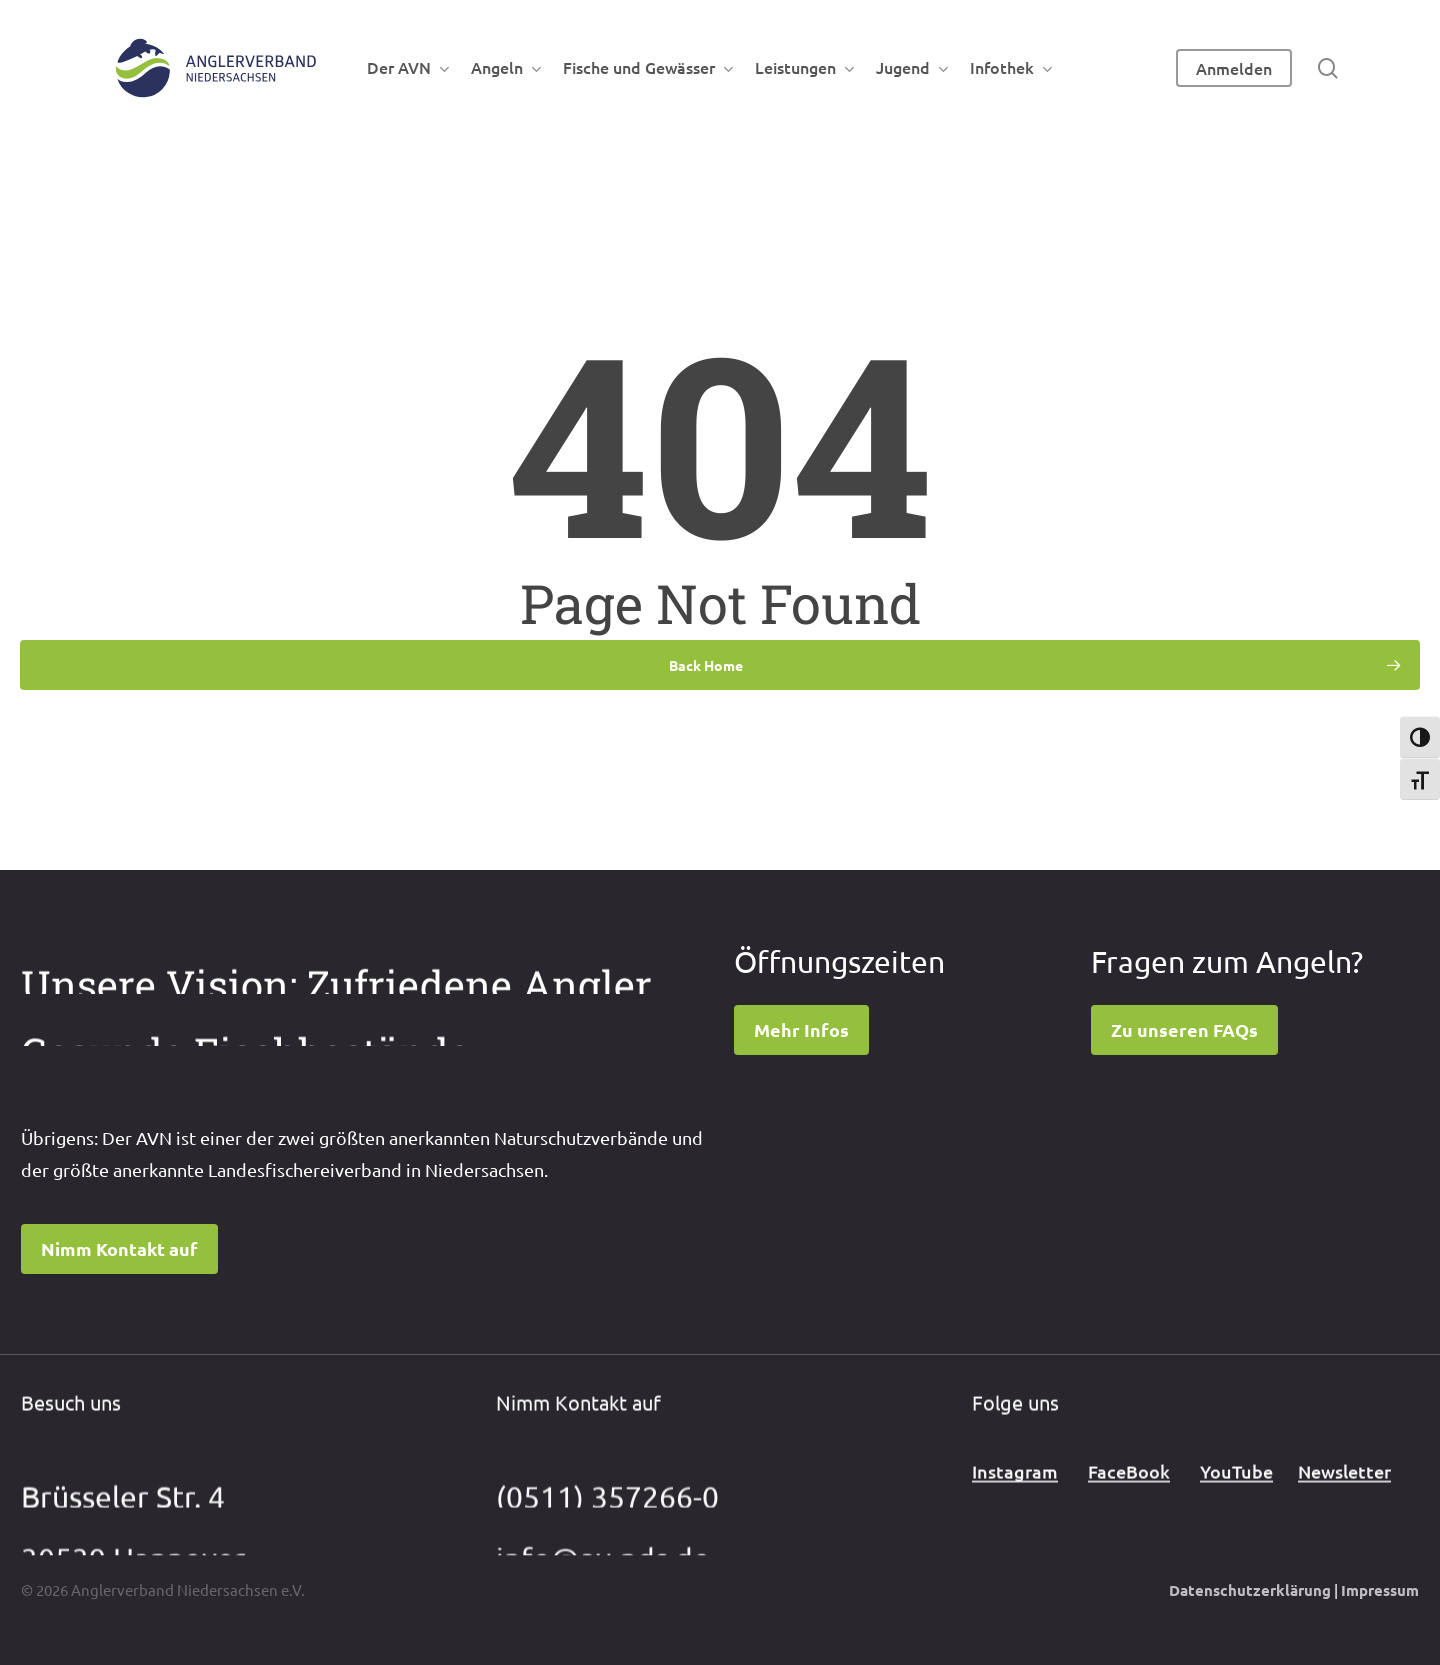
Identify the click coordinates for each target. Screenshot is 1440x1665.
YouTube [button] (1236, 1491)
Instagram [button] (1015, 1491)
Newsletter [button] (1344, 1491)
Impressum (1380, 1590)
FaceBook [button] (1129, 1491)
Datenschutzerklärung (1250, 1590)
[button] (119, 1249)
